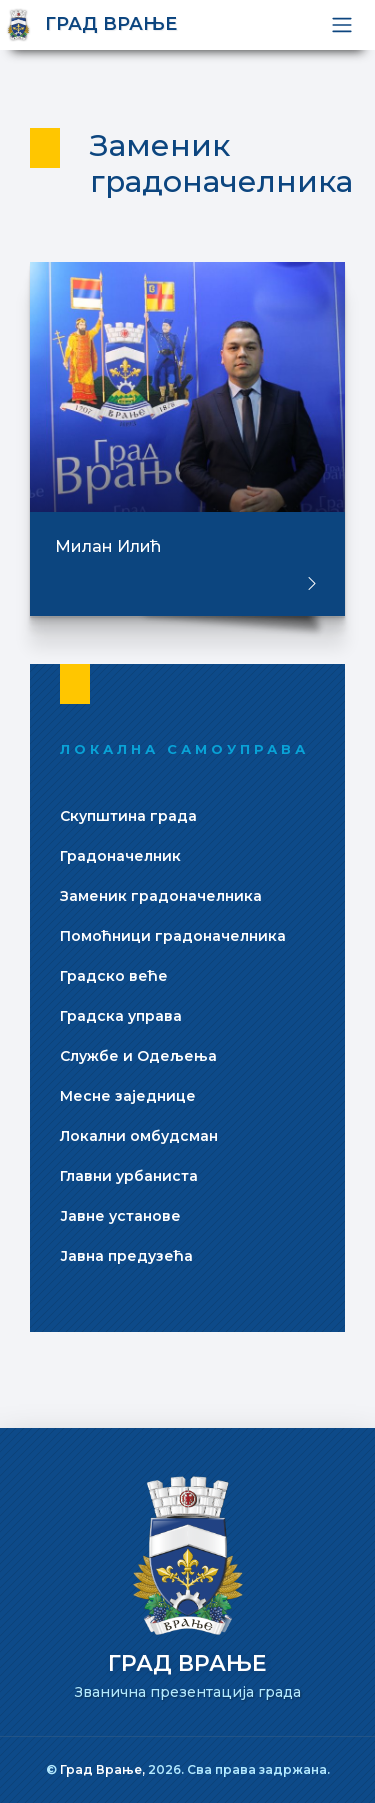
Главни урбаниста (129, 1176)
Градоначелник (120, 856)
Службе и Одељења (138, 1056)
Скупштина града (128, 816)
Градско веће (114, 976)
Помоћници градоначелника (173, 936)
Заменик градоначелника (161, 896)
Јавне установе (120, 1216)
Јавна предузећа (126, 1256)
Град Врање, (104, 1769)
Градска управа (121, 1016)
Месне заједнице (128, 1096)
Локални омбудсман (139, 1136)
